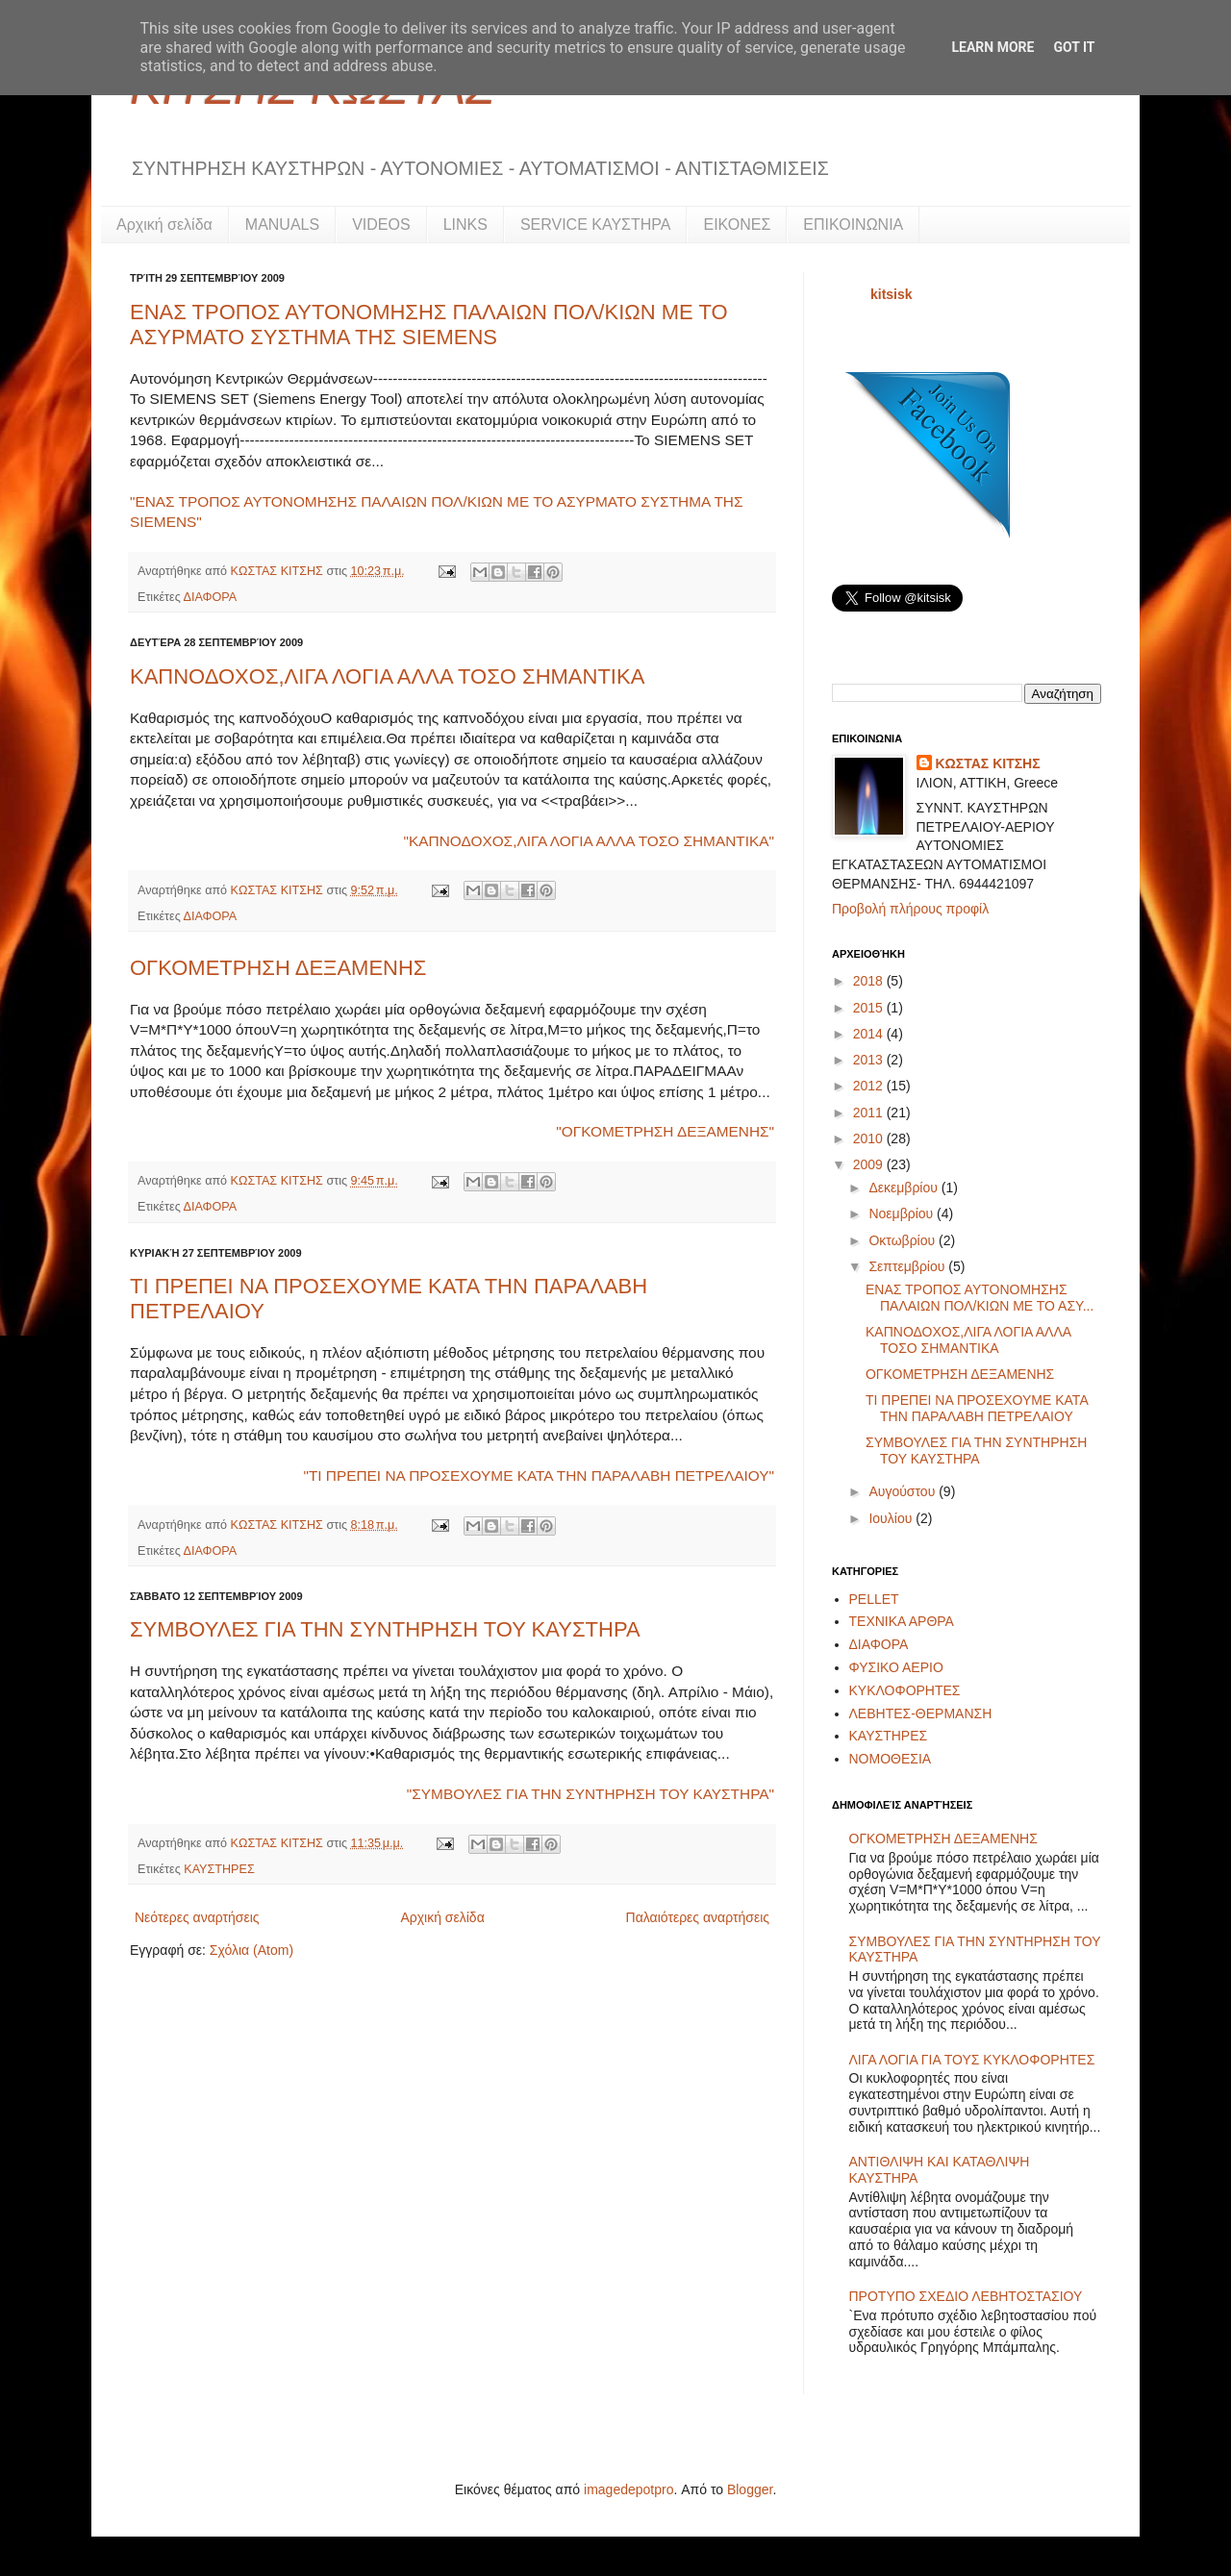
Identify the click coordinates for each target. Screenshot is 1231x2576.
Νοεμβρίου (902, 1213)
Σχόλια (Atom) (251, 1950)
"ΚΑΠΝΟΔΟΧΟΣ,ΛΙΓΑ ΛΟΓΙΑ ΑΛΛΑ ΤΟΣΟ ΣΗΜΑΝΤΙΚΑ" (589, 841)
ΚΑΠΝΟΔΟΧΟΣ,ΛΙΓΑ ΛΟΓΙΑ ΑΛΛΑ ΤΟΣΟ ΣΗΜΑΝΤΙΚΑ (387, 676)
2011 (870, 1112)
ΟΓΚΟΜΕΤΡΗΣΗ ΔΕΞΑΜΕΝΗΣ (278, 968)
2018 (870, 980)
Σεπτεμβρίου (908, 1266)
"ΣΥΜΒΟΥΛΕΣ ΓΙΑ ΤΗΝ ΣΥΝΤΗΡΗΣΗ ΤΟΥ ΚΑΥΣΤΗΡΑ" (590, 1794)
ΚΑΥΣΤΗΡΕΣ (219, 1869)
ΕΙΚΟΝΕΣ (736, 224)
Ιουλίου (892, 1518)
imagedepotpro (628, 2489)
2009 (870, 1164)
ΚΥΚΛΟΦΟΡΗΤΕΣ (905, 1690)
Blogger (749, 2489)
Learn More (992, 47)
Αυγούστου (903, 1491)
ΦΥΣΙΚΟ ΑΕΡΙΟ (896, 1667)
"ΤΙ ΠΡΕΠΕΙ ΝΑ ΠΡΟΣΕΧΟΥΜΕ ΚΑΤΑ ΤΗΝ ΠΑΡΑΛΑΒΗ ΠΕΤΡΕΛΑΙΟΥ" (538, 1475)
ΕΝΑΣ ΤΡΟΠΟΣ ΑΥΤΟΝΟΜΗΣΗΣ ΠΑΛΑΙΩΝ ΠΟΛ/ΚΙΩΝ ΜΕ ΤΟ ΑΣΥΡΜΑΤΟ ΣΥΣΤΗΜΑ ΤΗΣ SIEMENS (429, 324)
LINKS (465, 224)
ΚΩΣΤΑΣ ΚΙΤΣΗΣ (279, 571)
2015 (870, 1007)
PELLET (874, 1599)
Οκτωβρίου (903, 1240)
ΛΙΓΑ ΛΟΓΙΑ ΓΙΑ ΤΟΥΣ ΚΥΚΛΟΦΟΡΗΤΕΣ (972, 2059)
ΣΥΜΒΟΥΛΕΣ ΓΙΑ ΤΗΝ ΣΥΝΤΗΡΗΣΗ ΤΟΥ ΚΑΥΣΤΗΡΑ (385, 1629)
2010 (870, 1138)
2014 (870, 1033)
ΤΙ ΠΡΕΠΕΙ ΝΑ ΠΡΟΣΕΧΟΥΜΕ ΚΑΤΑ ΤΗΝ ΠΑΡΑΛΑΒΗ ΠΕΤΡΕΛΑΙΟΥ (977, 1408)
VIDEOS (381, 224)
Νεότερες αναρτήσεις (197, 1917)
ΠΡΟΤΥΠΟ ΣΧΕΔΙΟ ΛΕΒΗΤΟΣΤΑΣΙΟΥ (966, 2296)
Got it (1073, 47)
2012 (870, 1085)
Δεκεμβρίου (904, 1187)
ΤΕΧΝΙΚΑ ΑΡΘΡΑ (901, 1621)
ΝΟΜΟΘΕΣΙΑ (890, 1758)
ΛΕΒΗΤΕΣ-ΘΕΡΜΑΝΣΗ (920, 1713)
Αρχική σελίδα (164, 224)
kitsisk (891, 294)
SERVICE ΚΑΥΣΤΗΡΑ (595, 224)
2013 (870, 1059)
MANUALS (282, 224)
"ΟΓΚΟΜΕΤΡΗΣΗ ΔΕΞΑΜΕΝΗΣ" (665, 1131)
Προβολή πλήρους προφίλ (910, 908)
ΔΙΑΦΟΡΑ (211, 597)
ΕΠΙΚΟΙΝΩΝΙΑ (853, 224)
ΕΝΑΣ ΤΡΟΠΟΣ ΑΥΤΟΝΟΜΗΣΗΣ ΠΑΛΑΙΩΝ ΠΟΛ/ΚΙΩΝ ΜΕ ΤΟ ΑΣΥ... (979, 1297)
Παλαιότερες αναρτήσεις (697, 1917)
